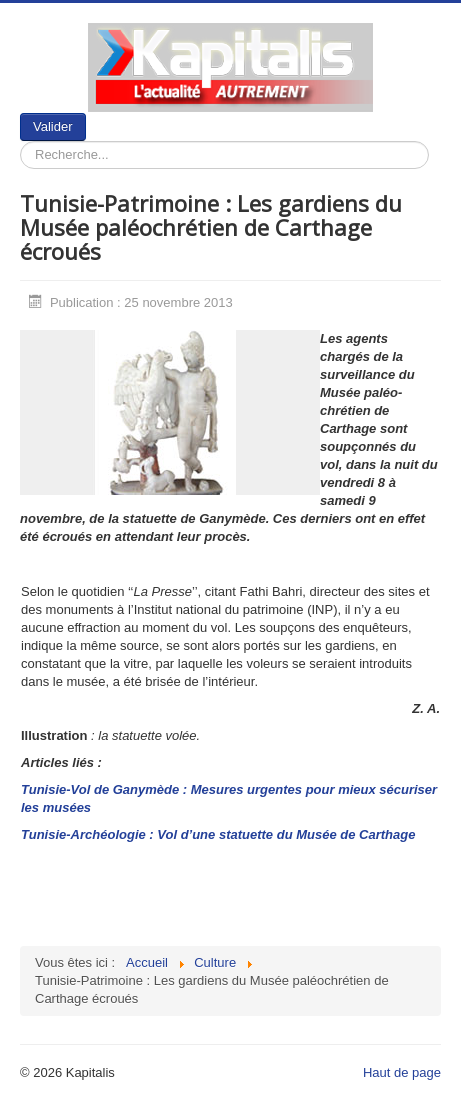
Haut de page (402, 1072)
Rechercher (86, 113)
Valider (53, 126)
